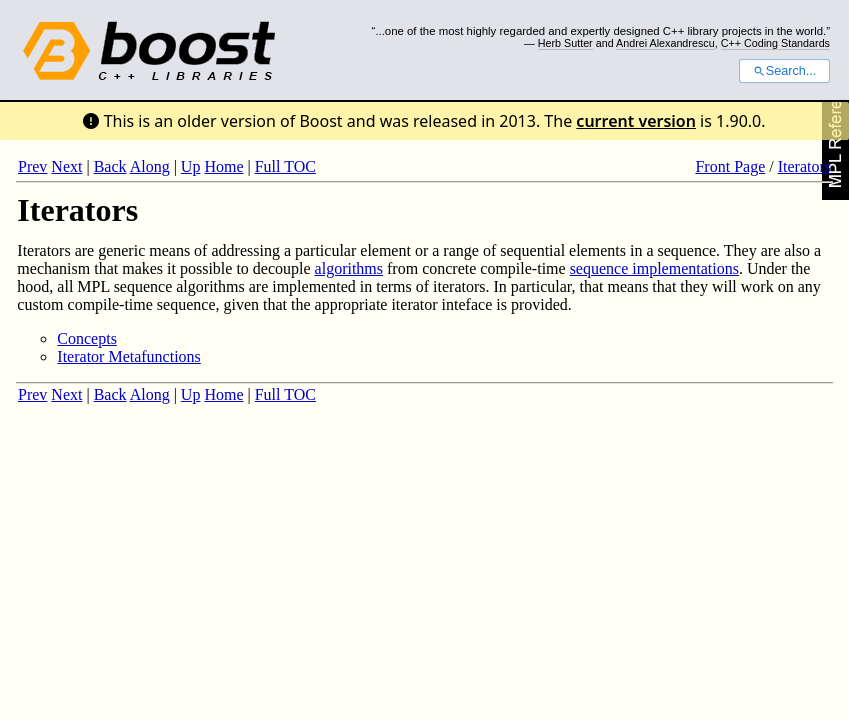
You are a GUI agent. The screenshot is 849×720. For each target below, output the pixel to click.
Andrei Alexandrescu (665, 43)
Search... (784, 71)
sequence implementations (654, 268)
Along (150, 166)
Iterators (804, 166)
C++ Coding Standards (775, 43)
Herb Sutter (565, 43)
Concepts (87, 338)
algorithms (349, 268)
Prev (32, 166)
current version (636, 121)
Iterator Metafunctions (129, 356)
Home (223, 166)
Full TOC (285, 166)
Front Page (730, 166)
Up (191, 166)
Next (66, 166)
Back (110, 166)
